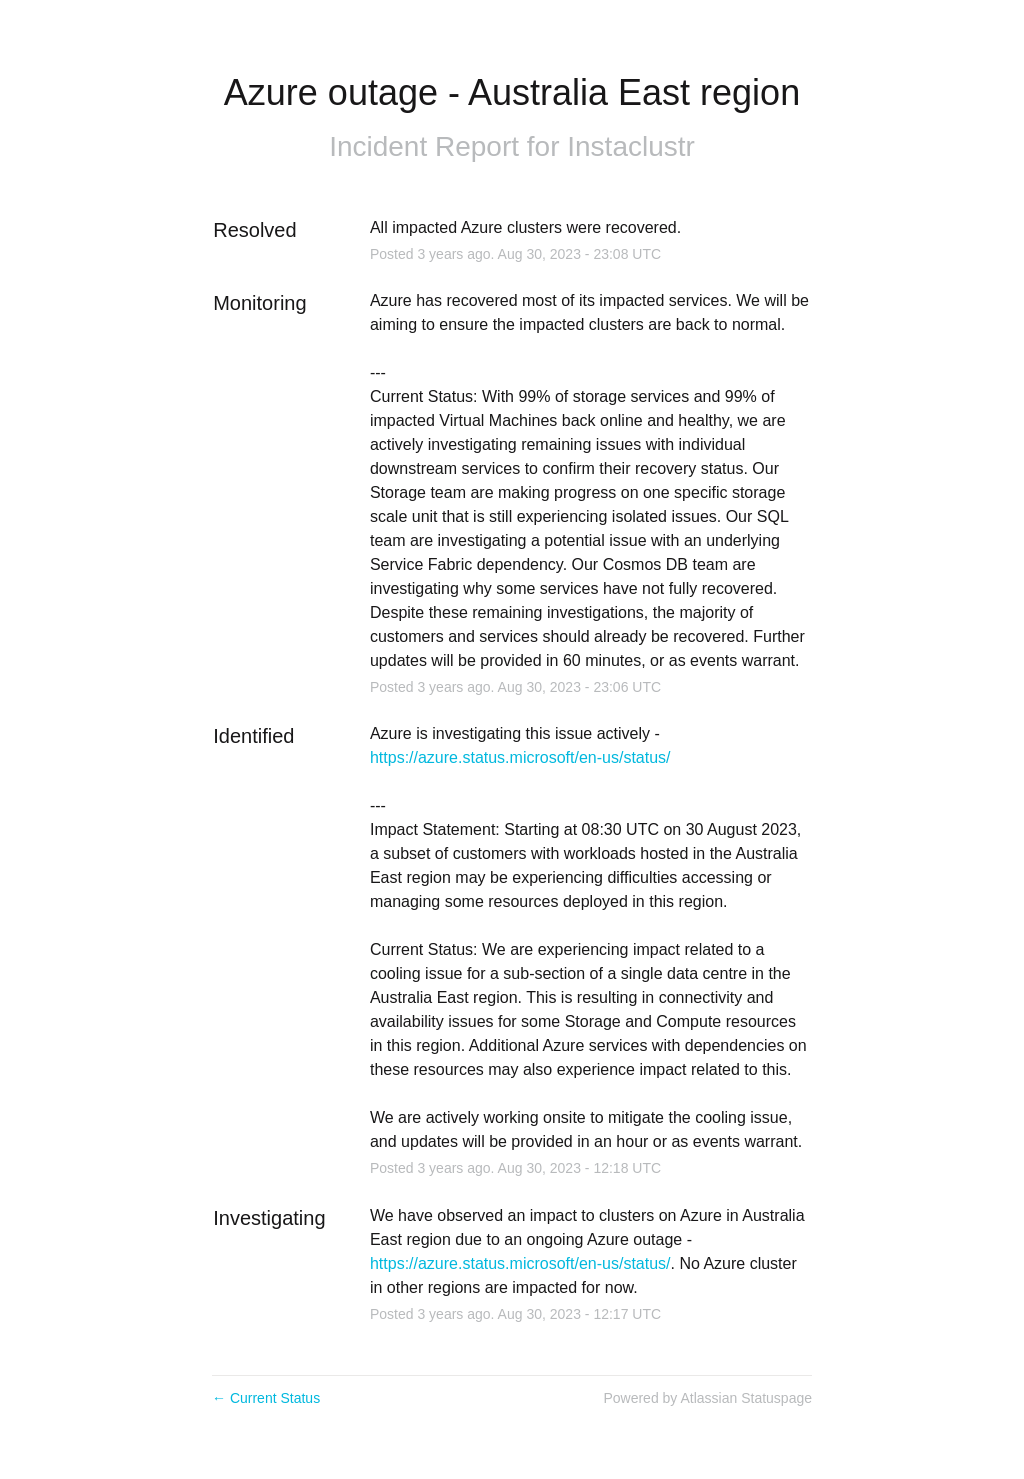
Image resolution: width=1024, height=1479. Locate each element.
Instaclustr (631, 146)
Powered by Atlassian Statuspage (707, 1398)
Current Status (266, 1398)
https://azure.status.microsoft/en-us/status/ (520, 757)
